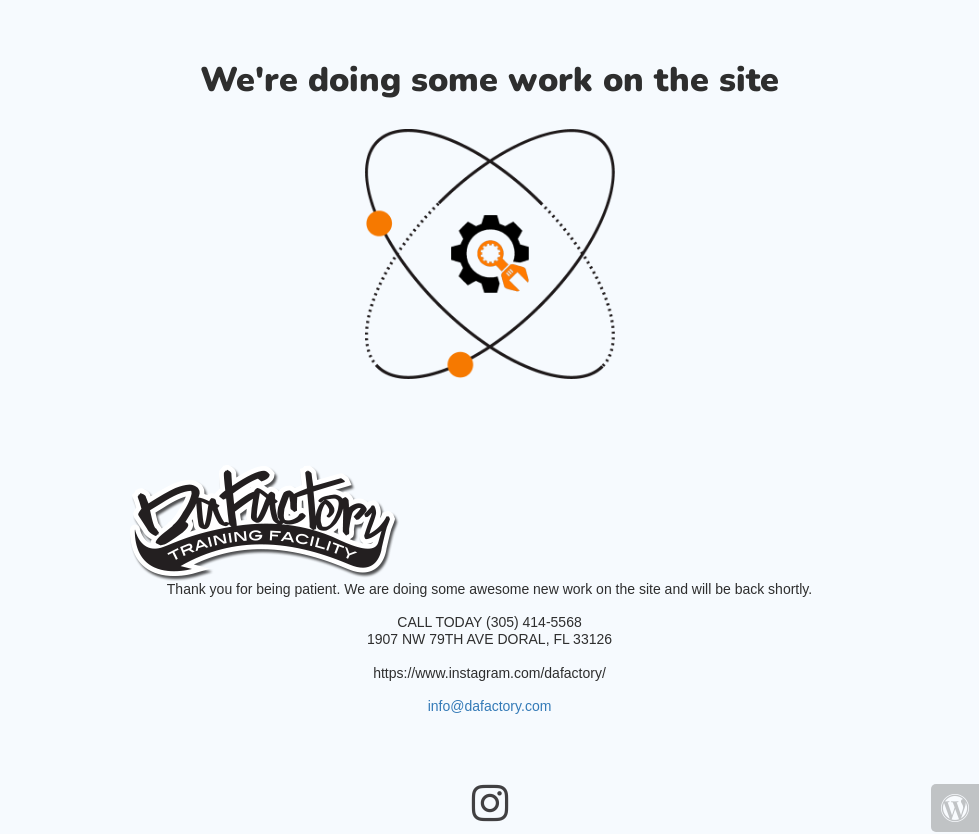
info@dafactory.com (490, 706)
